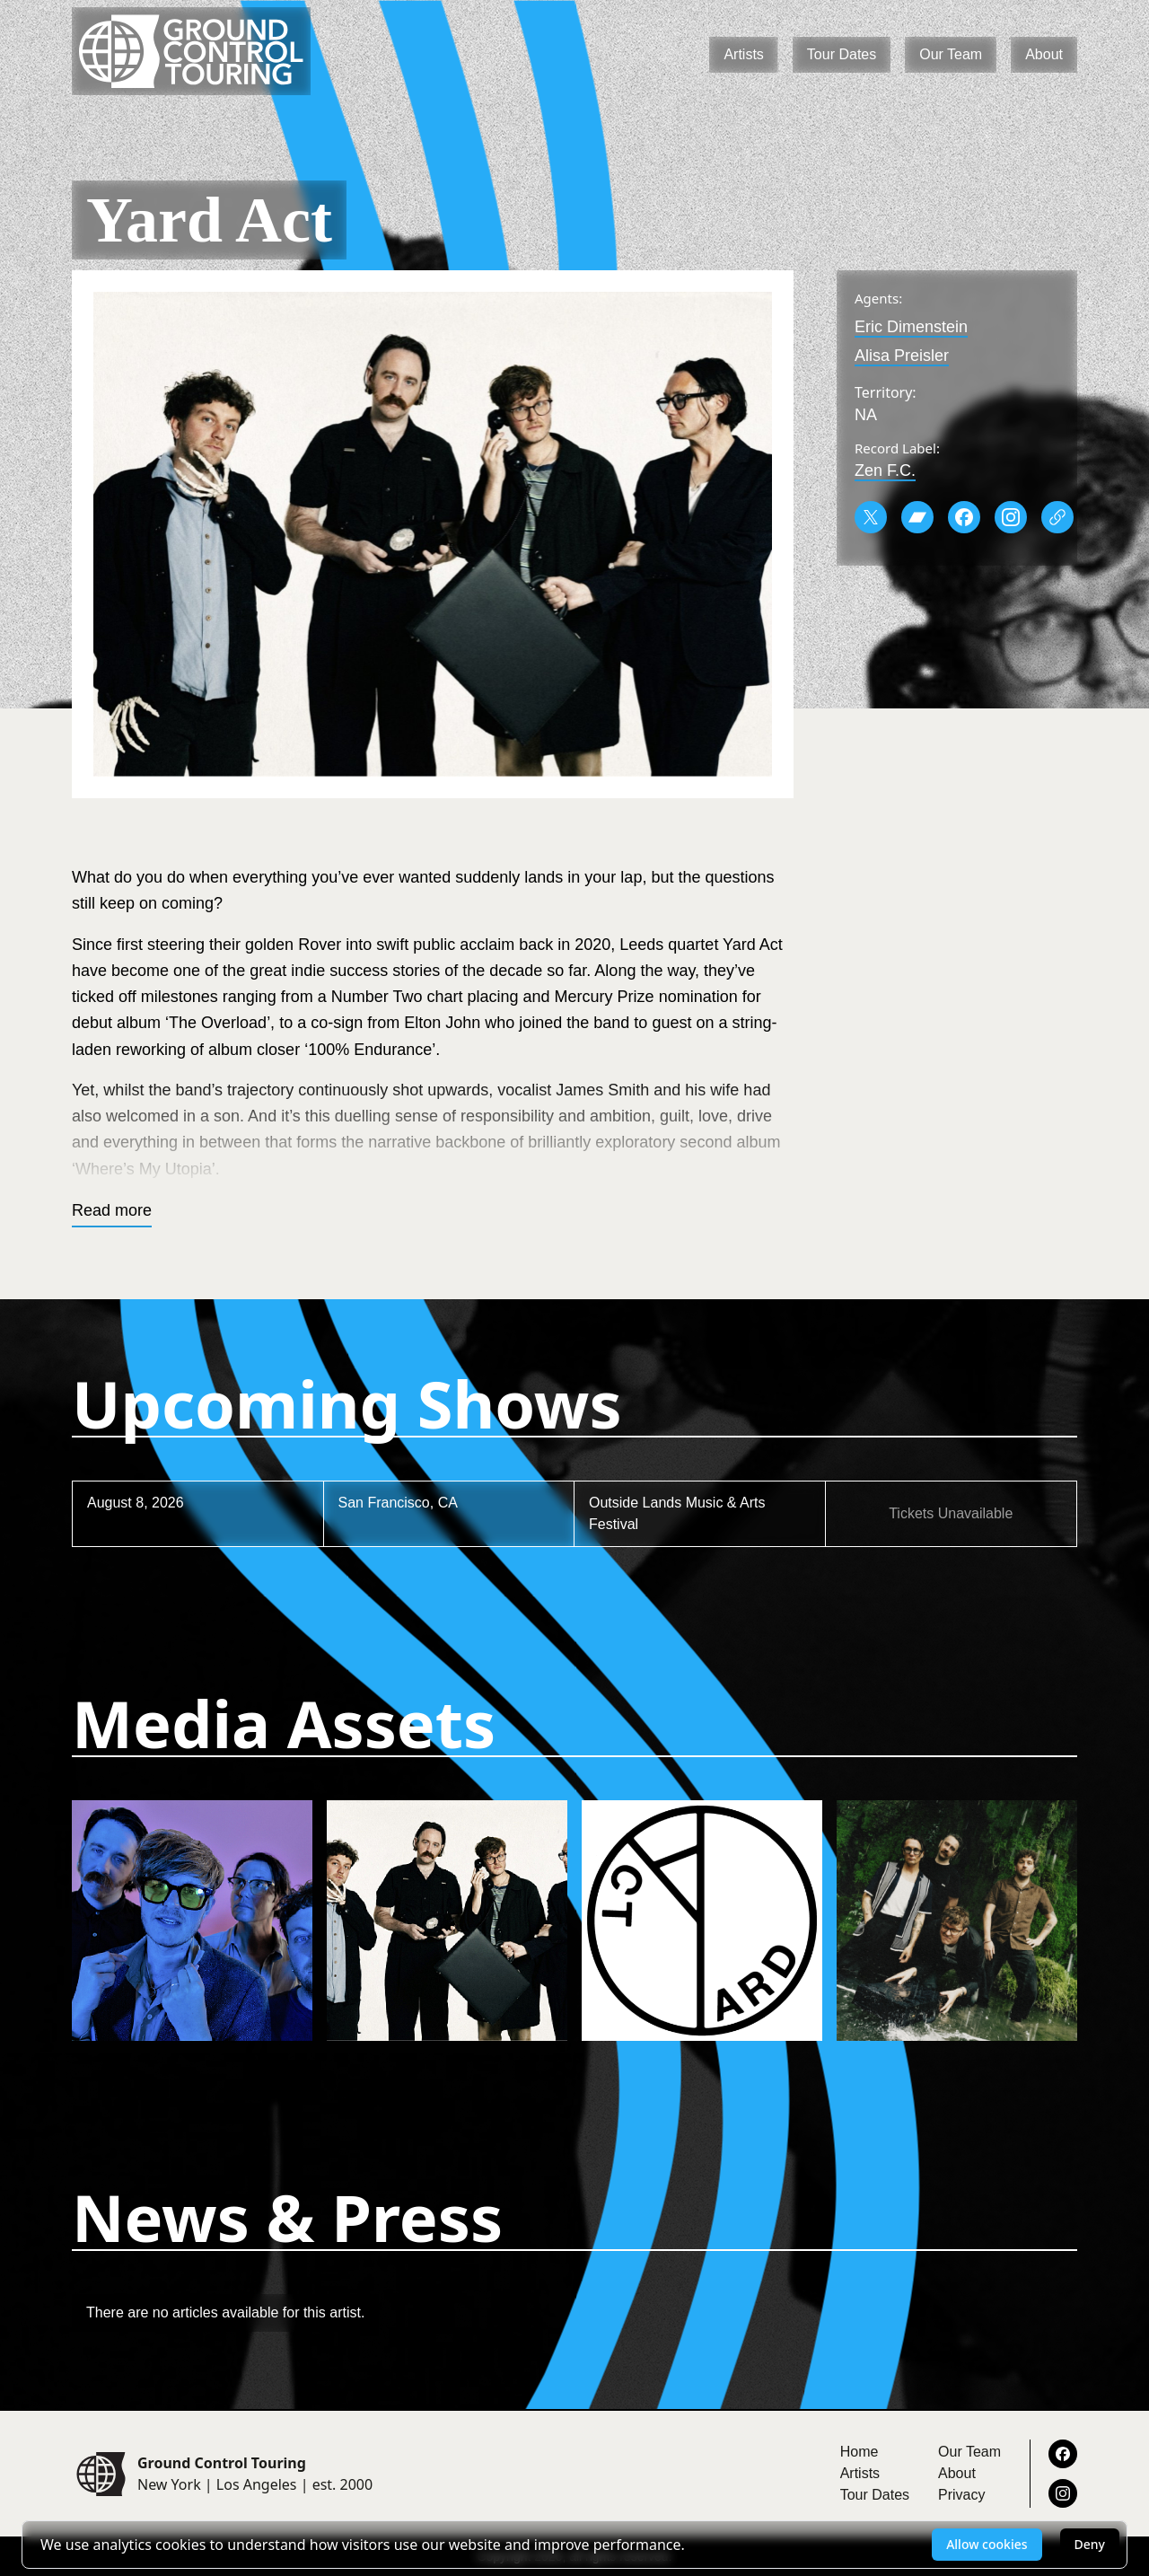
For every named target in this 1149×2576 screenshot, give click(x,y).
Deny (1089, 2544)
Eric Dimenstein (911, 327)
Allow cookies (986, 2544)
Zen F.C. (885, 470)
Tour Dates (841, 54)
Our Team (950, 54)
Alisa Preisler (902, 356)
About (1044, 54)
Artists (743, 54)
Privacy (961, 2494)
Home (859, 2451)
